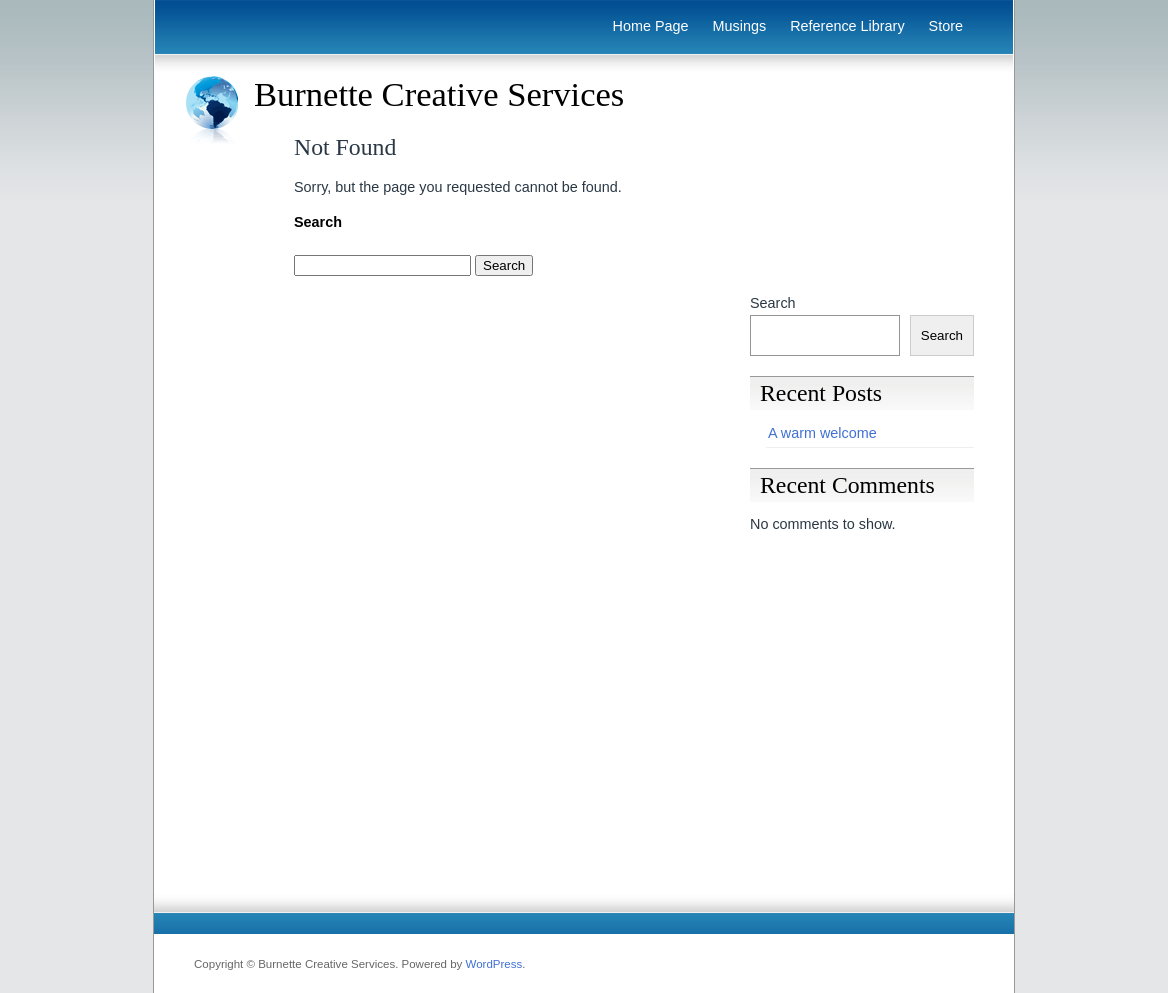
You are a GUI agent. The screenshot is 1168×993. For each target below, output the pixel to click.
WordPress (494, 964)
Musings (740, 26)
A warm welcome (822, 433)
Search (773, 303)
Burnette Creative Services (439, 94)
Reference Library (847, 26)
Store (946, 26)
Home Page (651, 26)
